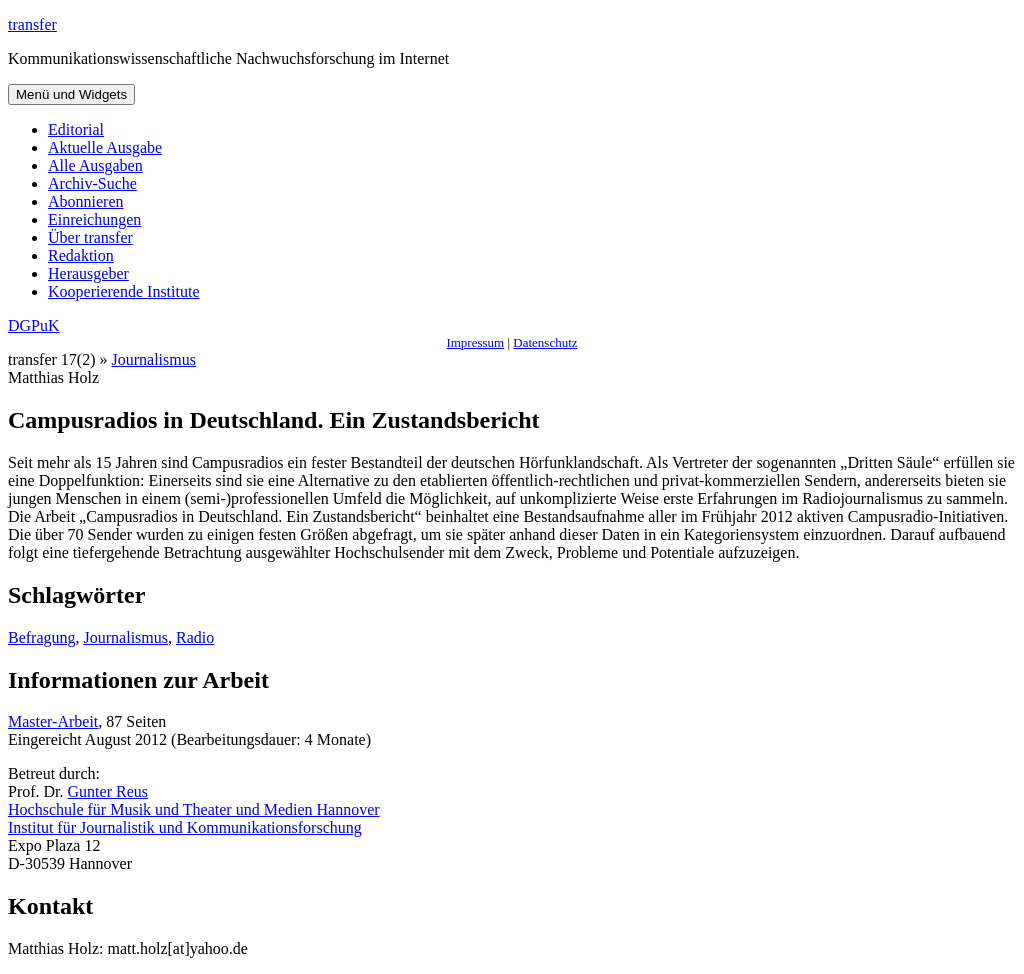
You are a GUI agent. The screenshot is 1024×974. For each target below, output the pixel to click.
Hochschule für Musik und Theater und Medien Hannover (194, 809)
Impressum (475, 342)
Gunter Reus (108, 791)
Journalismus (154, 359)
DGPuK (34, 325)
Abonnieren (86, 201)
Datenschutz (545, 342)
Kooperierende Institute (124, 291)
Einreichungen (94, 219)
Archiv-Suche (92, 183)
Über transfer (90, 237)
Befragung (42, 637)
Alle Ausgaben (95, 165)
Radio (195, 637)
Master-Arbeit (53, 721)
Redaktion (81, 255)
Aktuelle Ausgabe (105, 147)
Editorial (76, 129)
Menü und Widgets (71, 94)
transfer (32, 24)
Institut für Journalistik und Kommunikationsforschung (185, 827)
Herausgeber (88, 273)
